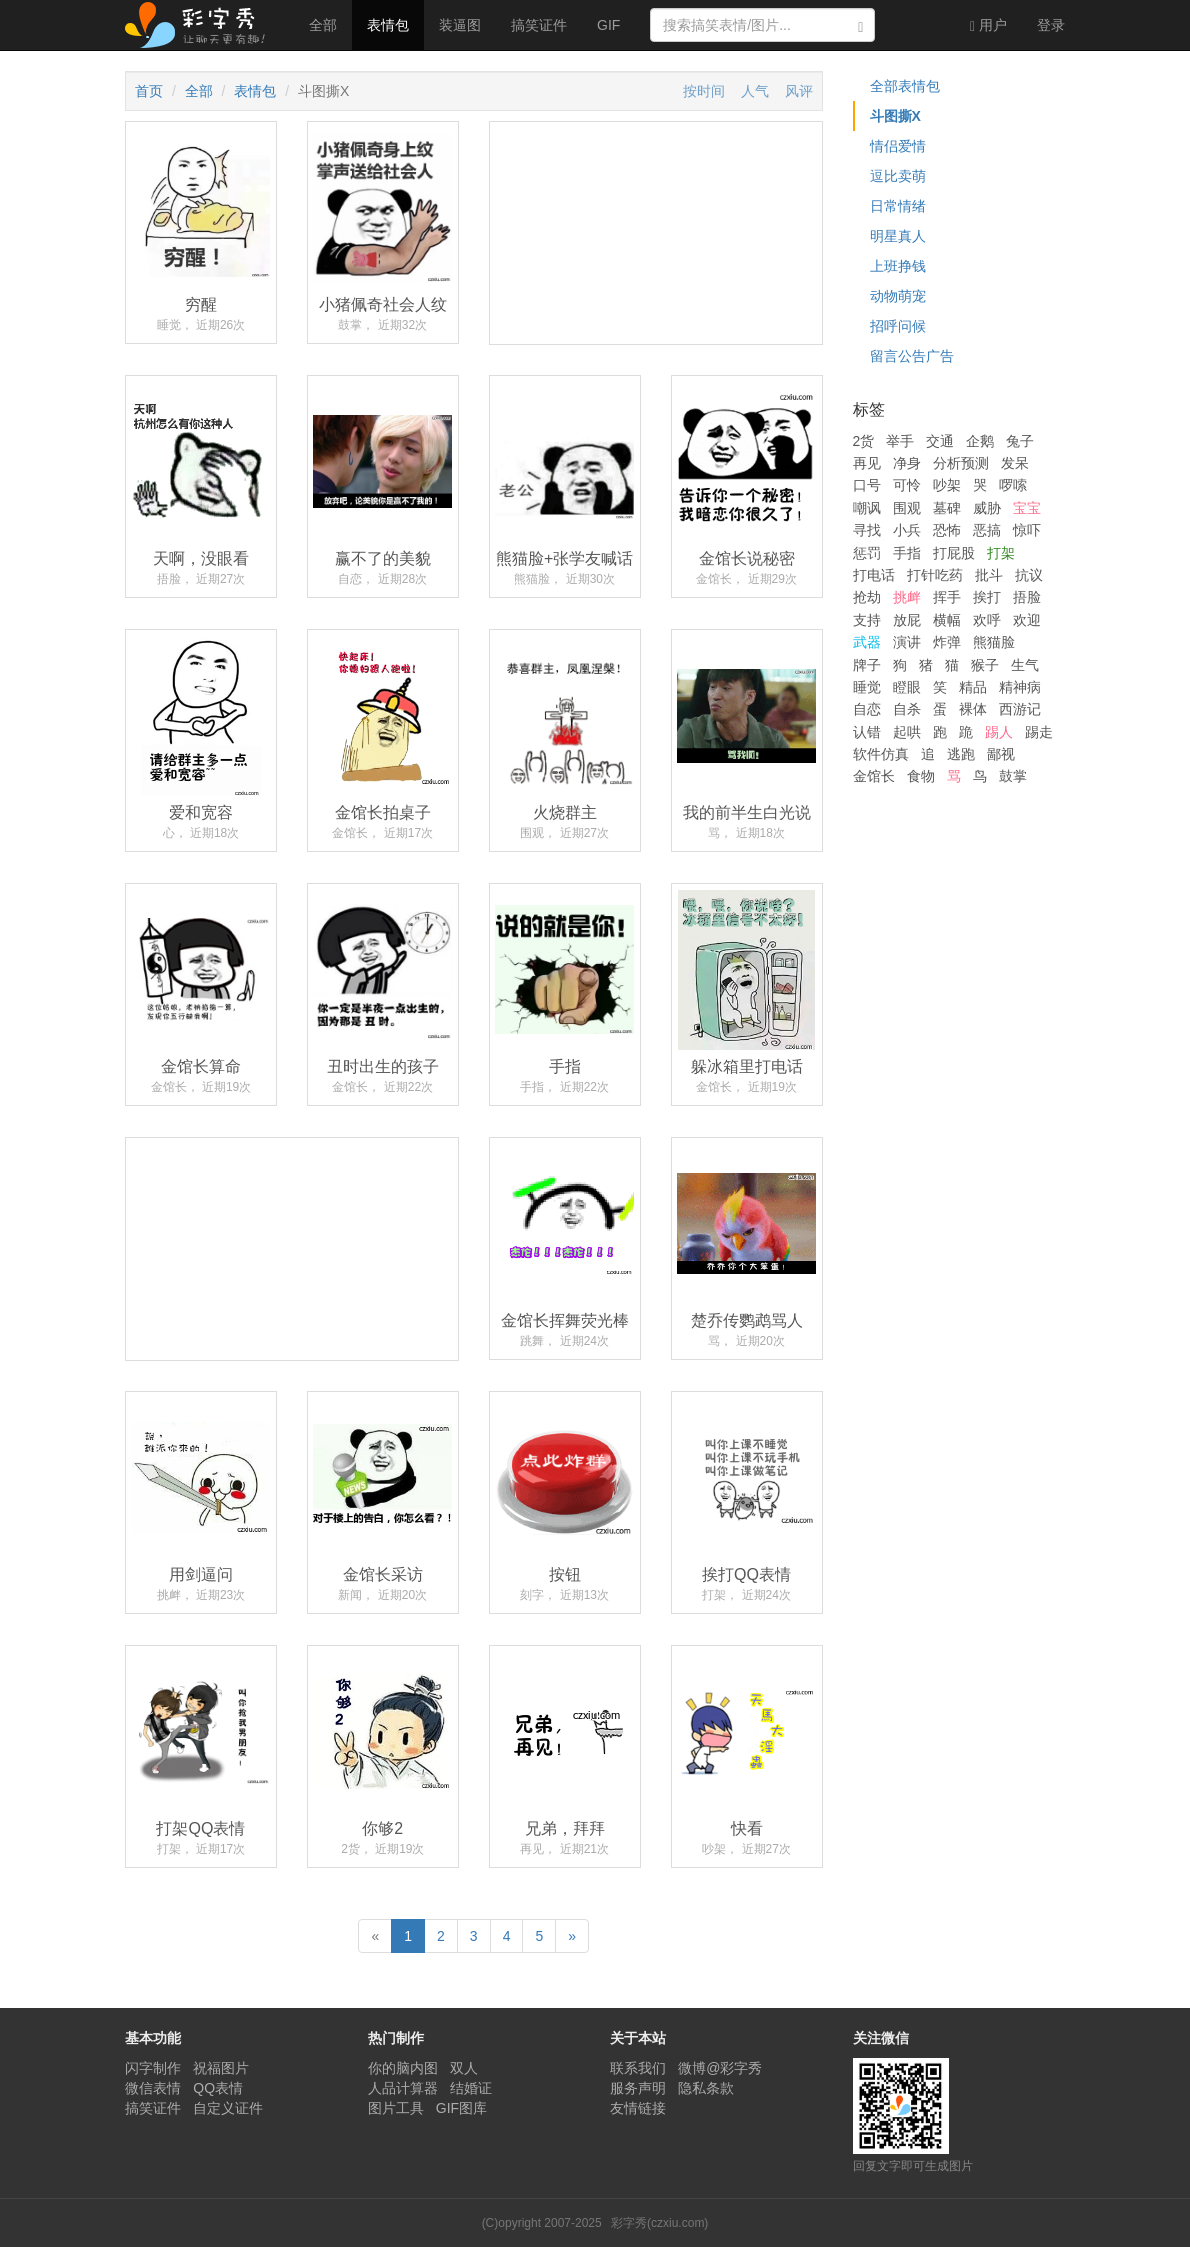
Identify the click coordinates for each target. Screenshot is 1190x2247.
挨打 (987, 597)
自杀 (907, 709)
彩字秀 (202, 25)
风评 (799, 91)
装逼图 (460, 25)
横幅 (947, 620)
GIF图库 (461, 2108)
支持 (867, 620)
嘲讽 (867, 508)
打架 (1001, 553)
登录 (1051, 25)
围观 (907, 508)
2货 (864, 441)
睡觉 (867, 687)
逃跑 (961, 754)
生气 (1025, 665)
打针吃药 (935, 575)
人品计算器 (403, 2088)
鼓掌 (1013, 776)
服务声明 (638, 2088)
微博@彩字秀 (720, 2068)
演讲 (907, 642)
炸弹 (947, 642)
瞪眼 (907, 687)
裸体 (973, 709)
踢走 (1039, 732)
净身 (907, 463)
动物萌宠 (898, 296)
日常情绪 (898, 206)
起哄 (907, 732)
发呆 (1015, 463)
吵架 (947, 485)
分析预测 (961, 463)
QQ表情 (218, 2088)
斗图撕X (895, 116)
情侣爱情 (898, 146)
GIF (608, 25)
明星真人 (898, 236)
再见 (867, 463)
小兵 (907, 530)
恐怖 (947, 530)
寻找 (867, 530)
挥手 (947, 597)
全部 (323, 25)
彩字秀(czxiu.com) (659, 2223)
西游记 (1020, 709)
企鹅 (980, 441)
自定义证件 (228, 2108)
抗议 (1029, 575)
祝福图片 (221, 2068)
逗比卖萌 (898, 176)
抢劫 (867, 597)
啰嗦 (1013, 485)
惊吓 (1027, 530)
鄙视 (1001, 754)
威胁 (987, 508)
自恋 (867, 709)
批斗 (989, 575)
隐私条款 (706, 2088)
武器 (867, 642)
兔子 (1020, 441)
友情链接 (638, 2108)
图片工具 (396, 2108)
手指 (907, 553)
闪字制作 (153, 2068)
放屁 (907, 620)
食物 (921, 776)
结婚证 (471, 2088)
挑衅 (907, 597)
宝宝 (1027, 508)
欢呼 (987, 620)
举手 (900, 441)
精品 (973, 687)
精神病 (1020, 687)
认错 (867, 732)
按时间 (704, 91)
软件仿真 (881, 754)
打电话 (874, 575)
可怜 (907, 485)
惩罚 (867, 553)
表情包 (388, 25)
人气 (755, 91)
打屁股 (954, 553)
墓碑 (947, 508)
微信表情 (153, 2088)
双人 (464, 2068)
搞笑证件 (539, 25)
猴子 (985, 665)
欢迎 (1027, 620)
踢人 (999, 732)
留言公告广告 (912, 356)
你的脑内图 (403, 2068)
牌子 (867, 665)
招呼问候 (898, 326)
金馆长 (874, 776)
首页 (149, 91)
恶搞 (987, 530)
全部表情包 (905, 86)
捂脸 (1027, 597)
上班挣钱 (898, 266)
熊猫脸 (994, 642)
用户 (988, 25)
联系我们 (638, 2068)
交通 (940, 441)
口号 (867, 485)
